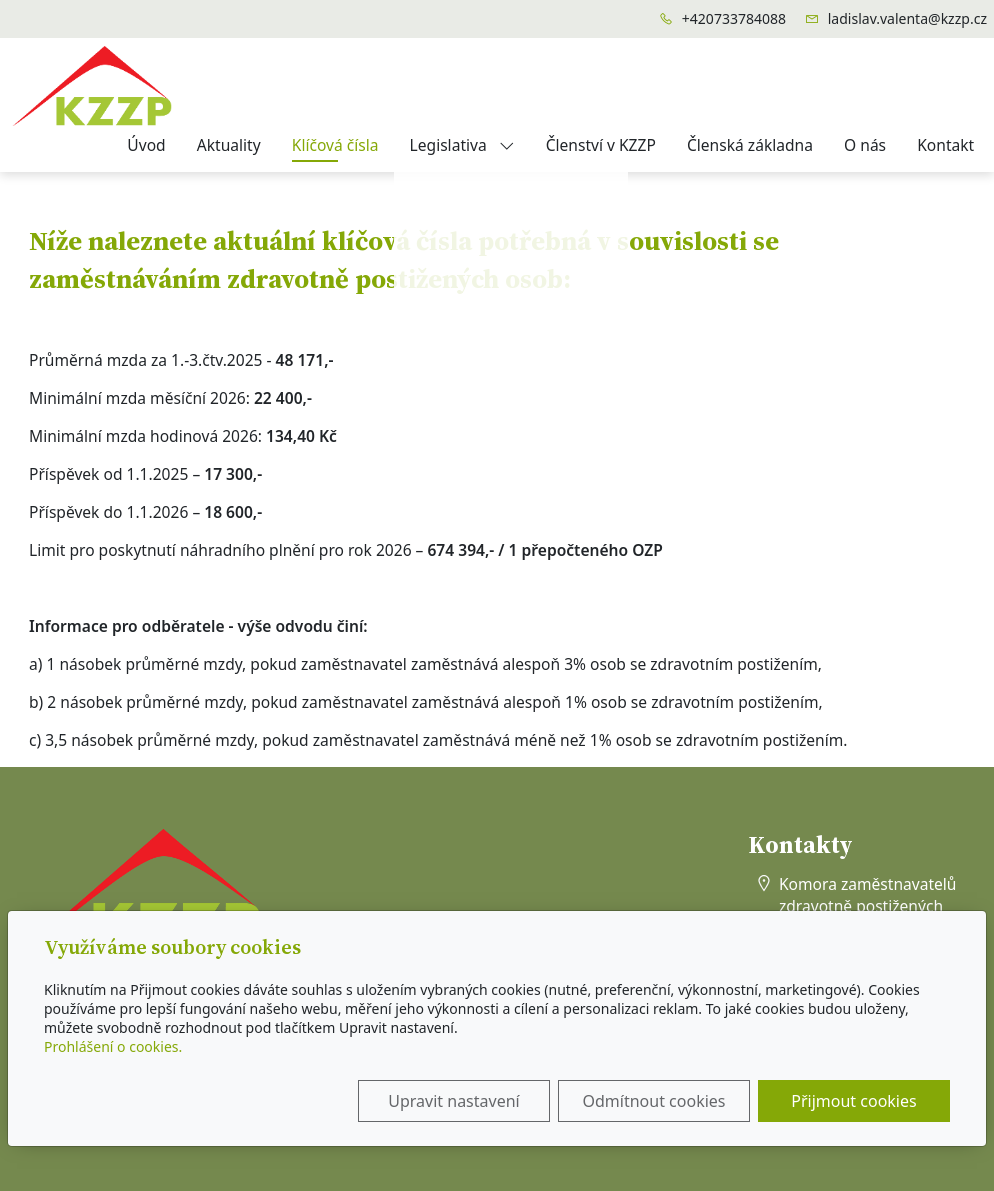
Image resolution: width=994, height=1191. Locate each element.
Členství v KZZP (601, 145)
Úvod (146, 145)
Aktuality (229, 145)
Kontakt (945, 145)
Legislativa (462, 145)
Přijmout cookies (853, 1101)
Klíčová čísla (335, 145)
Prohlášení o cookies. (113, 1046)
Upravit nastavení (453, 1101)
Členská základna (750, 145)
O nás (865, 145)
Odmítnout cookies (654, 1101)
